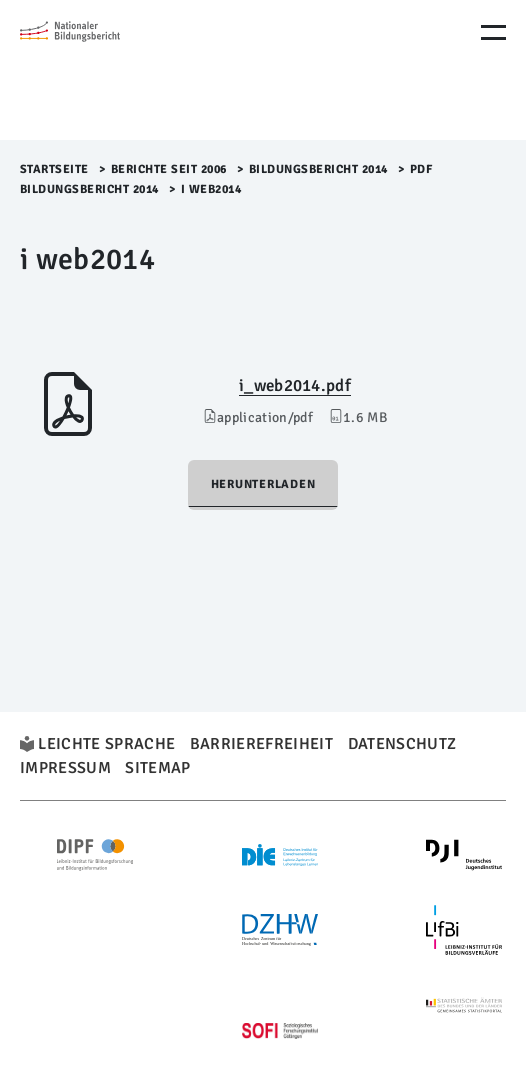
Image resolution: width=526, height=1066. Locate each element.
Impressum (65, 768)
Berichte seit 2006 (169, 169)
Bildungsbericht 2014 (318, 169)
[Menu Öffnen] (493, 32)
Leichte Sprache (106, 744)
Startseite (54, 169)
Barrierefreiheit (261, 744)
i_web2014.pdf (295, 385)
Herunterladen (263, 484)
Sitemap (157, 768)
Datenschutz (402, 744)
